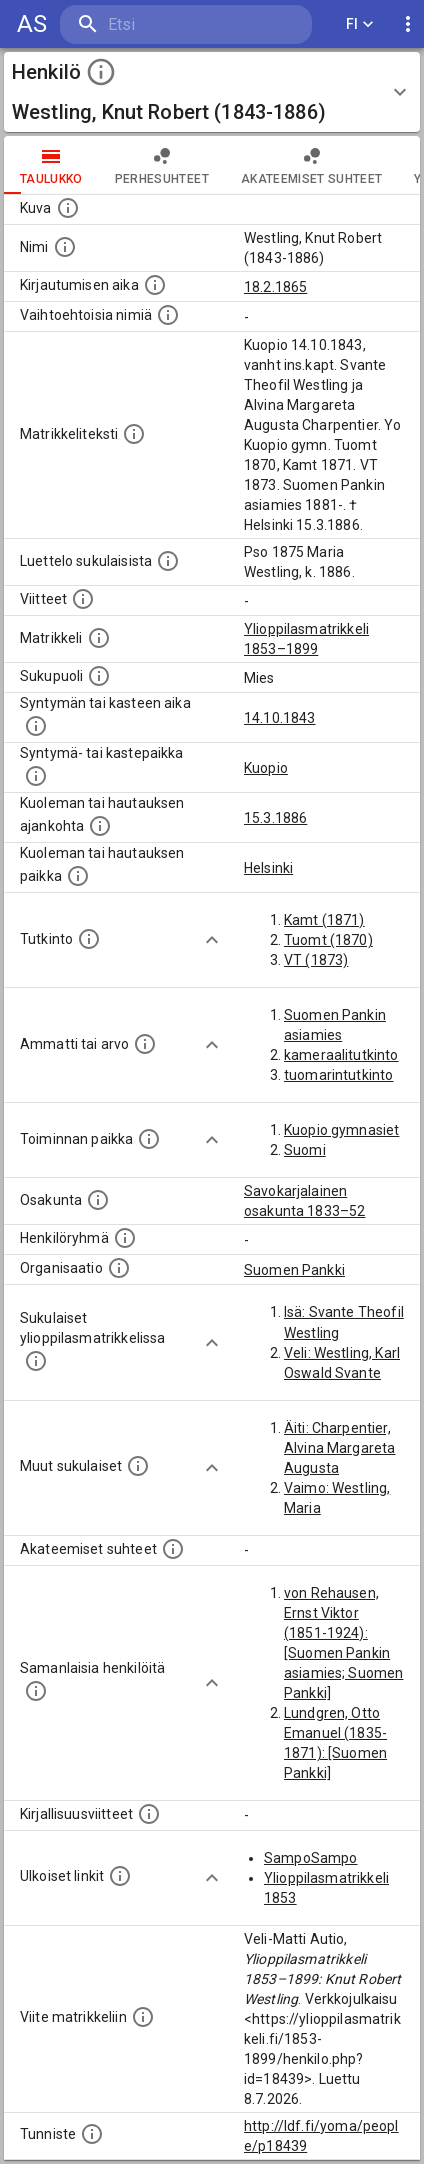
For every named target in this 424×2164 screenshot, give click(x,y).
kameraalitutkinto (341, 1055)
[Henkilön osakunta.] (98, 1200)
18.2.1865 (275, 287)
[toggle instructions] (101, 72)
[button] (212, 92)
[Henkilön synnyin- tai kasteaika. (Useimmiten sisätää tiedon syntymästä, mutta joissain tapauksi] (36, 726)
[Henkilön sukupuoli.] (99, 676)
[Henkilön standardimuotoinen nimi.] (65, 247)
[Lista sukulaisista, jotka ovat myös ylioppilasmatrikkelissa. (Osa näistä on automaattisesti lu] (36, 1361)
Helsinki (268, 868)
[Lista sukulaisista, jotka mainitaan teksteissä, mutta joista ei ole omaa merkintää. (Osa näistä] (138, 1466)
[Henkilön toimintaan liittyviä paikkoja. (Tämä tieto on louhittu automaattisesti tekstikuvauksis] (149, 1139)
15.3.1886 (275, 818)
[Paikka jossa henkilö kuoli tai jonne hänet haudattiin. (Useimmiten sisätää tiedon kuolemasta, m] (78, 876)
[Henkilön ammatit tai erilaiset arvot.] (145, 1044)
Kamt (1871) (324, 920)
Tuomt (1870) (328, 940)
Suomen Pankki (294, 1270)
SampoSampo (311, 1858)
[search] (179, 24)
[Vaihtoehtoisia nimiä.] (168, 315)
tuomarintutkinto (338, 1075)
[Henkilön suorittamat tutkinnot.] (89, 939)
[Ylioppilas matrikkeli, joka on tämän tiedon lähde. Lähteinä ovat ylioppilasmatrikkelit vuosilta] (99, 638)
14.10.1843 (280, 718)
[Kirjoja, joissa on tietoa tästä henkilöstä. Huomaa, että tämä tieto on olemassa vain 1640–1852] (149, 1814)
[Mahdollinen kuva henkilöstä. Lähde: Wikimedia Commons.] (68, 208)
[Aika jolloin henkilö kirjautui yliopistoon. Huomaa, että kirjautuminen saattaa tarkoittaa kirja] (155, 285)
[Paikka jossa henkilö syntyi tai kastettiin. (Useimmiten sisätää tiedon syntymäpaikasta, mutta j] (36, 776)
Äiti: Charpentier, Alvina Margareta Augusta (339, 1448)
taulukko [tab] (51, 165)
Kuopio (266, 768)
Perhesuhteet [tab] (162, 165)
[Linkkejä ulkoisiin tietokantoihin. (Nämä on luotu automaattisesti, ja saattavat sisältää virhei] (120, 1876)
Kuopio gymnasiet (341, 1130)
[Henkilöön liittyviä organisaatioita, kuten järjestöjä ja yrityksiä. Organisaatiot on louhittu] (119, 1268)
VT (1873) (316, 960)
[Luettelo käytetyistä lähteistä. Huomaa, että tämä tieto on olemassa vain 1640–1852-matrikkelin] (83, 599)
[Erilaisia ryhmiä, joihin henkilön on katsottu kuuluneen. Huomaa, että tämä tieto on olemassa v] (125, 1238)
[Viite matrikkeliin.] (143, 2017)
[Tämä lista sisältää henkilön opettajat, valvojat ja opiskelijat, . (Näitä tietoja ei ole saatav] (173, 1549)
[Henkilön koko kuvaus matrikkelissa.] (134, 434)
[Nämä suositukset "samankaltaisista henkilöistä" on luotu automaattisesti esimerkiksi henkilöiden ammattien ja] (36, 1691)
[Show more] (212, 940)
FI (360, 24)
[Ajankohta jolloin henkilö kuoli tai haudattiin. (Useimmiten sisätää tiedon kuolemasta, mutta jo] (100, 826)
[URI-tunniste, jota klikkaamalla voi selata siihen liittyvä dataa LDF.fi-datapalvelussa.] (92, 2134)
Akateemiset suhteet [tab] (312, 165)
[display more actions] (408, 24)
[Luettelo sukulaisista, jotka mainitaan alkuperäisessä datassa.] (168, 561)
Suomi (305, 1150)
